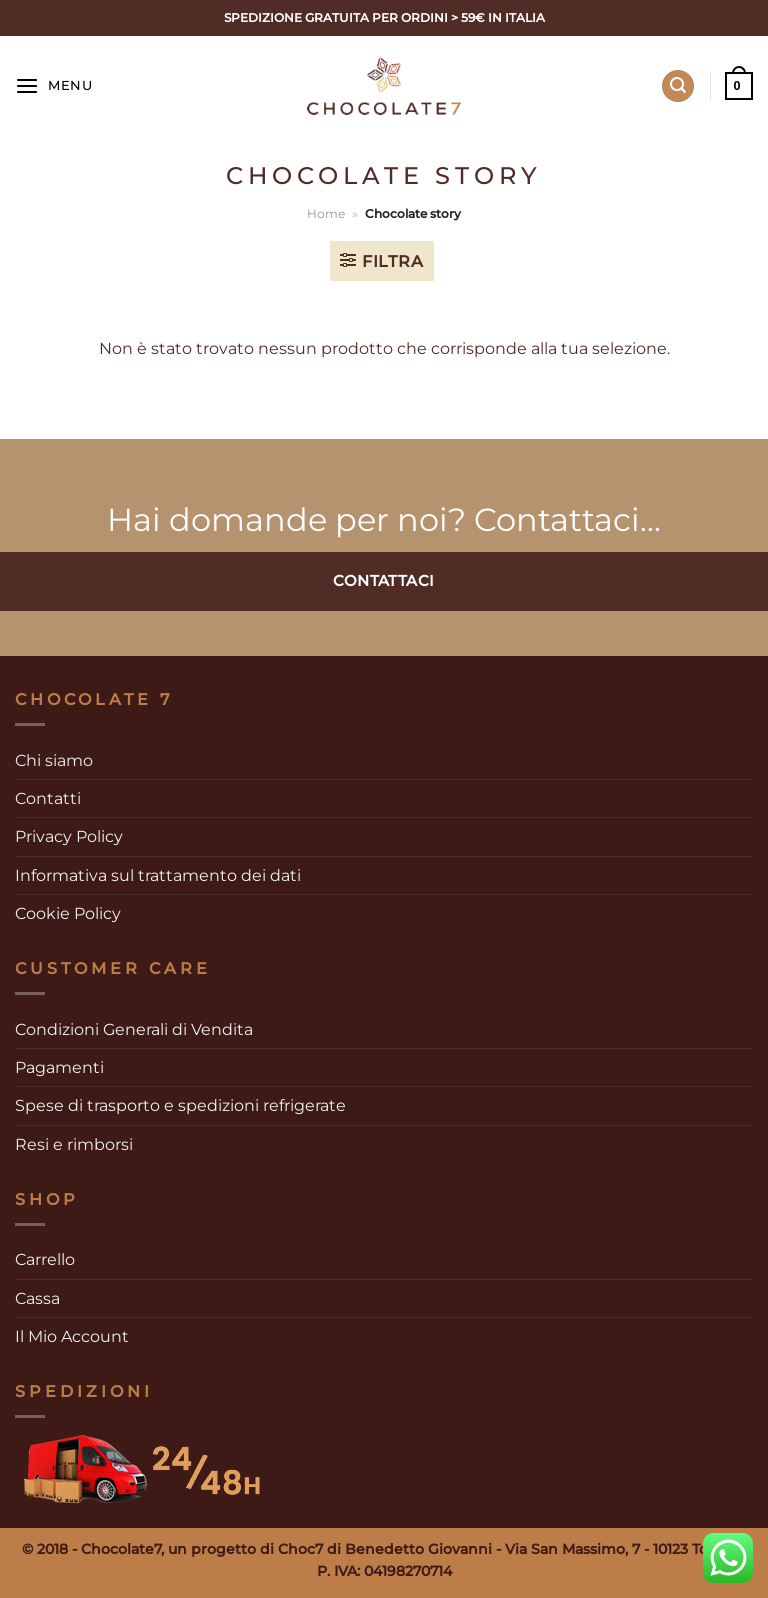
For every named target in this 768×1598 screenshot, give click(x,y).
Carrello (45, 1259)
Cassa (37, 1298)
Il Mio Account (72, 1336)
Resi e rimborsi (74, 1144)
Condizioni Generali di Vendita (134, 1029)
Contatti (48, 798)
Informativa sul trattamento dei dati (158, 875)
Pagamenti (59, 1067)
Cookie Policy (68, 913)
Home (326, 213)
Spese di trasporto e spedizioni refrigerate (180, 1105)
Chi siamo (54, 760)
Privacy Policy (69, 836)
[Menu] (54, 86)
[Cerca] (678, 86)
